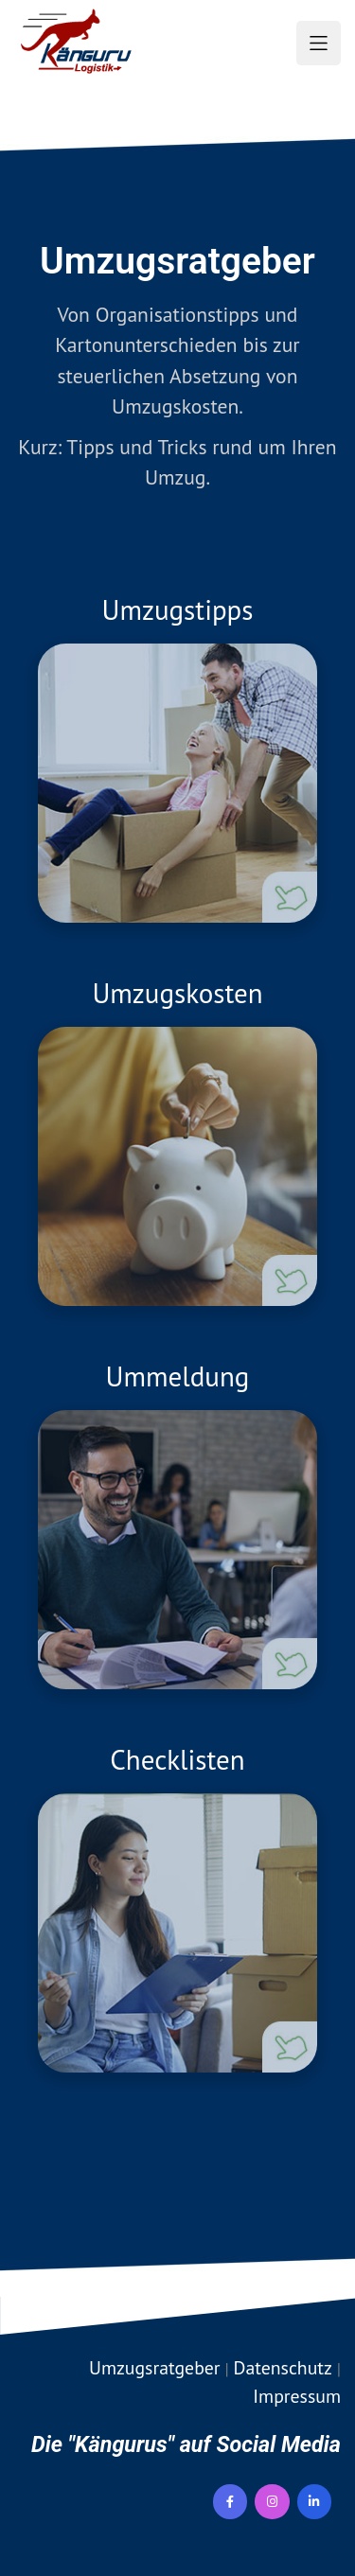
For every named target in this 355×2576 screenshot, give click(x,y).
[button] (318, 43)
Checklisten (177, 1759)
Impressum (297, 2396)
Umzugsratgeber (155, 2367)
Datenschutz (283, 2367)
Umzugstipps (177, 609)
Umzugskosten (177, 993)
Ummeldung (178, 1376)
